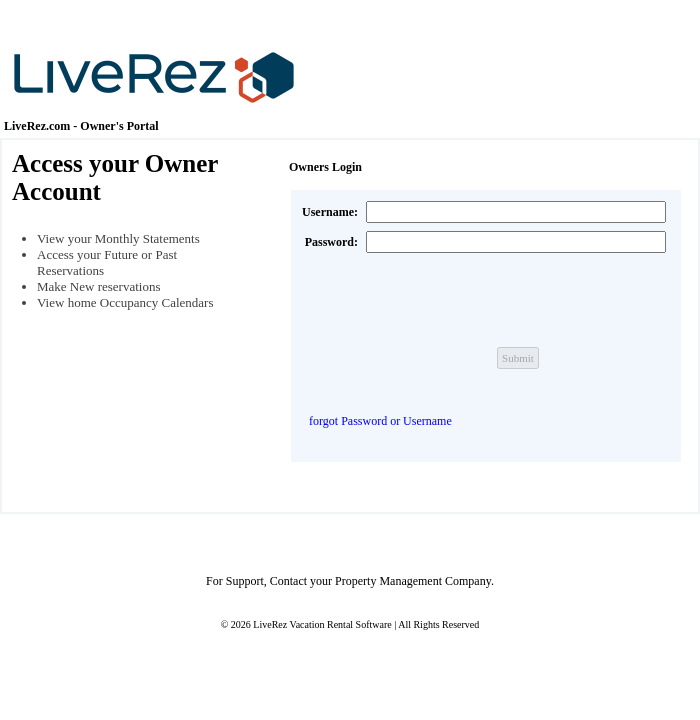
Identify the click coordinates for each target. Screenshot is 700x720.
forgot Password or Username (380, 421)
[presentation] (518, 300)
